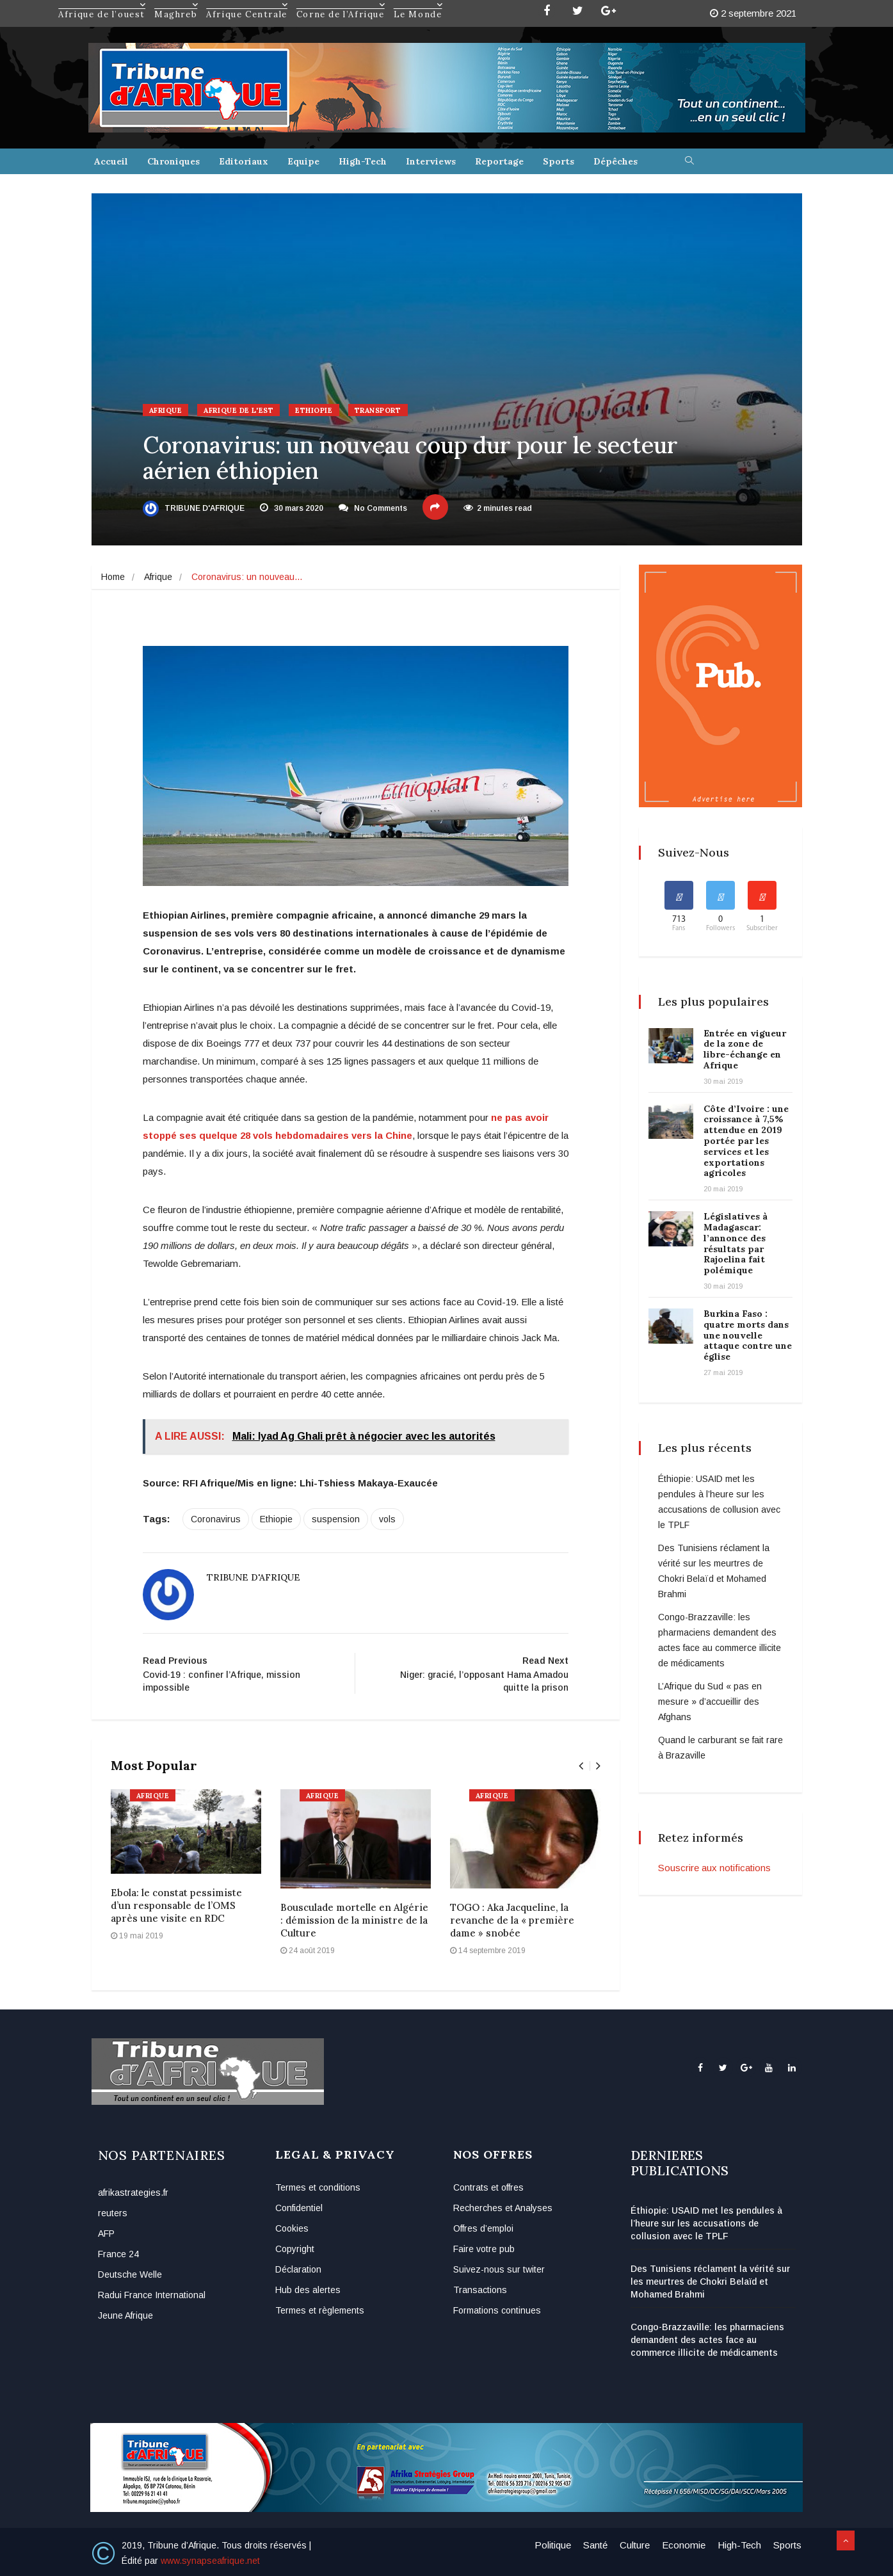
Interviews (431, 161)
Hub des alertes (308, 2290)
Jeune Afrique (125, 2315)
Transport (378, 410)
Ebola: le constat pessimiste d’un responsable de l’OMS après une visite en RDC (176, 1905)
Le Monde (419, 4)
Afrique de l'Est (238, 410)
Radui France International (151, 2295)
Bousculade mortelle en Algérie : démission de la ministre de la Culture (354, 1920)
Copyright (294, 2249)
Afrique (165, 410)
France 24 (118, 2254)
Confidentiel (299, 2208)
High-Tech (363, 161)
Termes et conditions (317, 2187)
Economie (683, 2545)
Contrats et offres (488, 2187)
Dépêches (615, 161)
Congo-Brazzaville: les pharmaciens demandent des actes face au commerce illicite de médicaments (707, 2340)
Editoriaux (243, 161)
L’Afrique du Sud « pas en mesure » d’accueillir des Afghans (710, 1701)
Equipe (303, 161)
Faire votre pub (484, 2249)
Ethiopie (313, 410)
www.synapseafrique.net (210, 2561)
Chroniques (173, 161)
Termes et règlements (319, 2310)
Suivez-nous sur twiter (499, 2269)
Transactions (480, 2290)
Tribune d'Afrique (194, 508)
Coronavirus (216, 1519)
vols (387, 1519)
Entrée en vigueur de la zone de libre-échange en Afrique (745, 1049)
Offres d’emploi (483, 2228)
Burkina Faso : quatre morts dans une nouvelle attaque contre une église (748, 1335)
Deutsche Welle (130, 2274)
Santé (595, 2545)
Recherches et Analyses (502, 2208)
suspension (336, 1519)
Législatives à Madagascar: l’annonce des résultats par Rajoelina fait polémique (736, 1243)
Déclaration (298, 2269)
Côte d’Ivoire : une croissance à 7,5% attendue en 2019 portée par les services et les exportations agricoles (746, 1141)
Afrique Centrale (247, 4)
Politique (553, 2545)
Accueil (111, 161)
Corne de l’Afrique (341, 4)
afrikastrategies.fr (133, 2192)
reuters (112, 2213)
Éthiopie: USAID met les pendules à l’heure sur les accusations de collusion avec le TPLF (706, 2223)
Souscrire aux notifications (714, 1867)
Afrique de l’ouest (102, 4)
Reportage (499, 161)
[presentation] (581, 1766)
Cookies (292, 2228)
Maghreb (176, 4)
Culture (635, 2545)
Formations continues (497, 2310)
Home (113, 577)
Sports (558, 161)
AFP (106, 2233)
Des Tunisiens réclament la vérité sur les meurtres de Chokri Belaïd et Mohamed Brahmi (710, 2281)
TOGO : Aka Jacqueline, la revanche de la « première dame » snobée (512, 1920)
